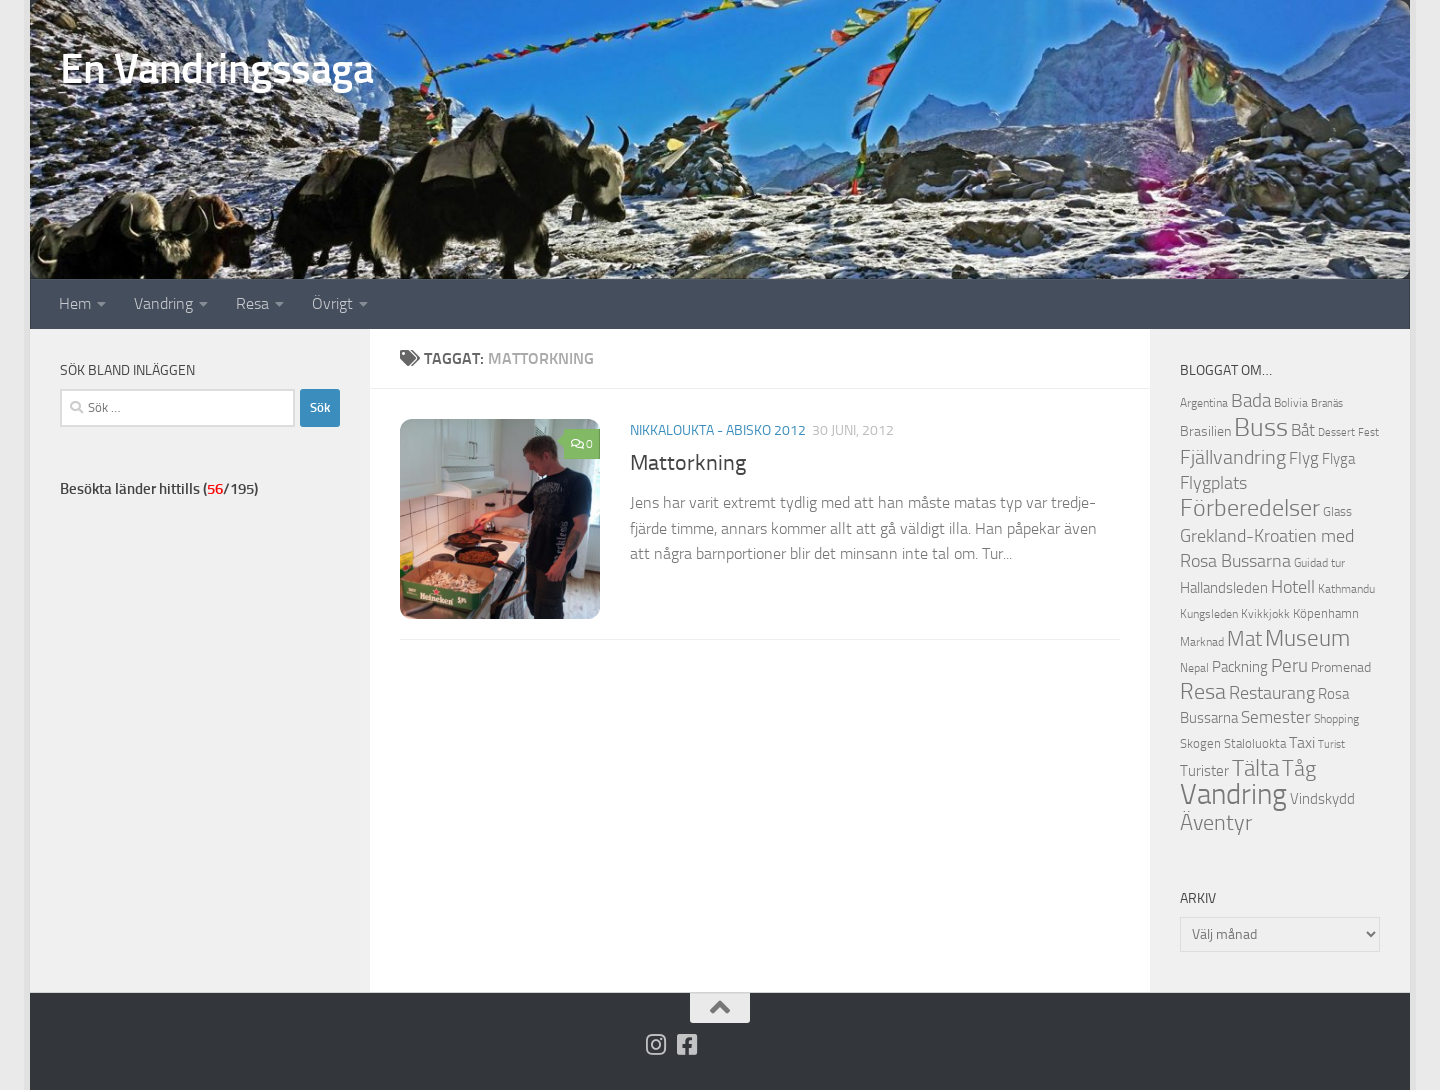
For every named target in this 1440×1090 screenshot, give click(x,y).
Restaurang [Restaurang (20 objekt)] (1272, 693)
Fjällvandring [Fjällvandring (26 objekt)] (1233, 457)
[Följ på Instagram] (656, 1044)
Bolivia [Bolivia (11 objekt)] (1291, 402)
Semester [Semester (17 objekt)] (1276, 717)
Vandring (163, 303)
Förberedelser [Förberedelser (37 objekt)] (1250, 508)
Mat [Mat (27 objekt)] (1244, 639)
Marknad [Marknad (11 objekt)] (1202, 641)
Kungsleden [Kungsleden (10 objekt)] (1209, 614)
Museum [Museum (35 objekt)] (1307, 638)
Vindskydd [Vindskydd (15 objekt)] (1322, 799)
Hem (75, 303)
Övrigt (332, 303)
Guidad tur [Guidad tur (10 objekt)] (1319, 563)
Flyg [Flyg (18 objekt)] (1304, 458)
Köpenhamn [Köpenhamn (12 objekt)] (1326, 613)
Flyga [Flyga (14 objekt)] (1338, 459)
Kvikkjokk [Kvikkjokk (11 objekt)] (1265, 613)
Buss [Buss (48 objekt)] (1261, 427)
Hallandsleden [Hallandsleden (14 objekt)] (1224, 588)
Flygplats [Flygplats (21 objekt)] (1213, 483)
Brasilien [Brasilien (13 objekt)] (1205, 431)
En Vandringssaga (216, 69)
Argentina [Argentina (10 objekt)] (1204, 403)
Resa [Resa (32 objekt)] (1203, 691)
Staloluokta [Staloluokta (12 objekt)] (1255, 743)
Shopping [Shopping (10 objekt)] (1336, 719)
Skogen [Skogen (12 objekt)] (1200, 743)
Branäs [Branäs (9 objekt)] (1327, 403)
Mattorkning (688, 463)
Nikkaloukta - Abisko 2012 (718, 430)
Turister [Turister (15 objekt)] (1204, 771)
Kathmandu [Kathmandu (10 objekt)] (1346, 589)
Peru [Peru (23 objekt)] (1289, 665)
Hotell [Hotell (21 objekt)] (1293, 587)
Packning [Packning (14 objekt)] (1240, 667)
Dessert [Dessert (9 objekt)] (1336, 432)
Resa (252, 303)
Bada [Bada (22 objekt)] (1251, 401)
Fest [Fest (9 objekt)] (1368, 432)
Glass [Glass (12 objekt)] (1337, 511)
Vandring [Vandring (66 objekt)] (1233, 794)
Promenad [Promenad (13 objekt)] (1341, 667)
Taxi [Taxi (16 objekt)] (1302, 742)
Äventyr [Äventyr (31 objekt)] (1216, 822)
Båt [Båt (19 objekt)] (1303, 430)
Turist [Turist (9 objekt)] (1331, 744)
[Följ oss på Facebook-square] (687, 1044)
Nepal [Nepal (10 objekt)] (1194, 668)
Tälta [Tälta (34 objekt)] (1255, 768)
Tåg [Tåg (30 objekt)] (1299, 769)
